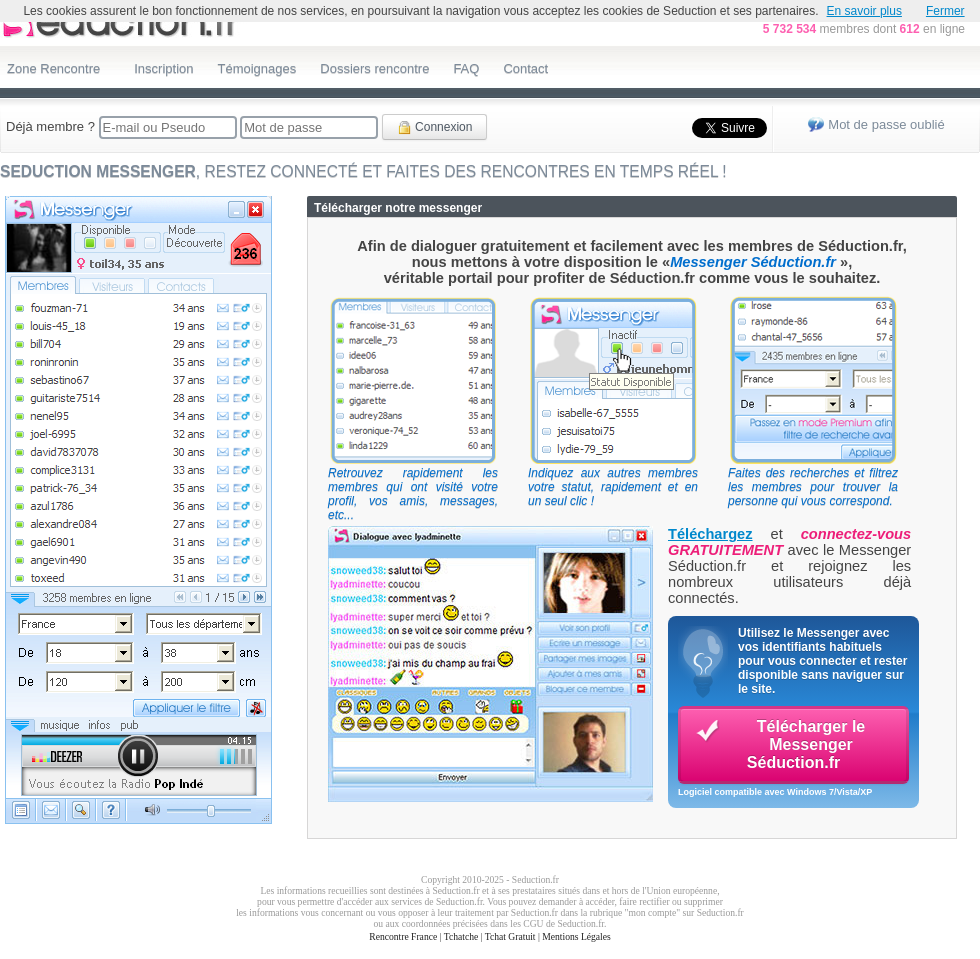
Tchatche (461, 936)
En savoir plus (864, 11)
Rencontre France (403, 936)
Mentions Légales (576, 936)
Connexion (435, 127)
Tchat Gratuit (510, 936)
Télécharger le (780, 744)
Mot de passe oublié (886, 124)
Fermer (945, 11)
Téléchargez (710, 534)
